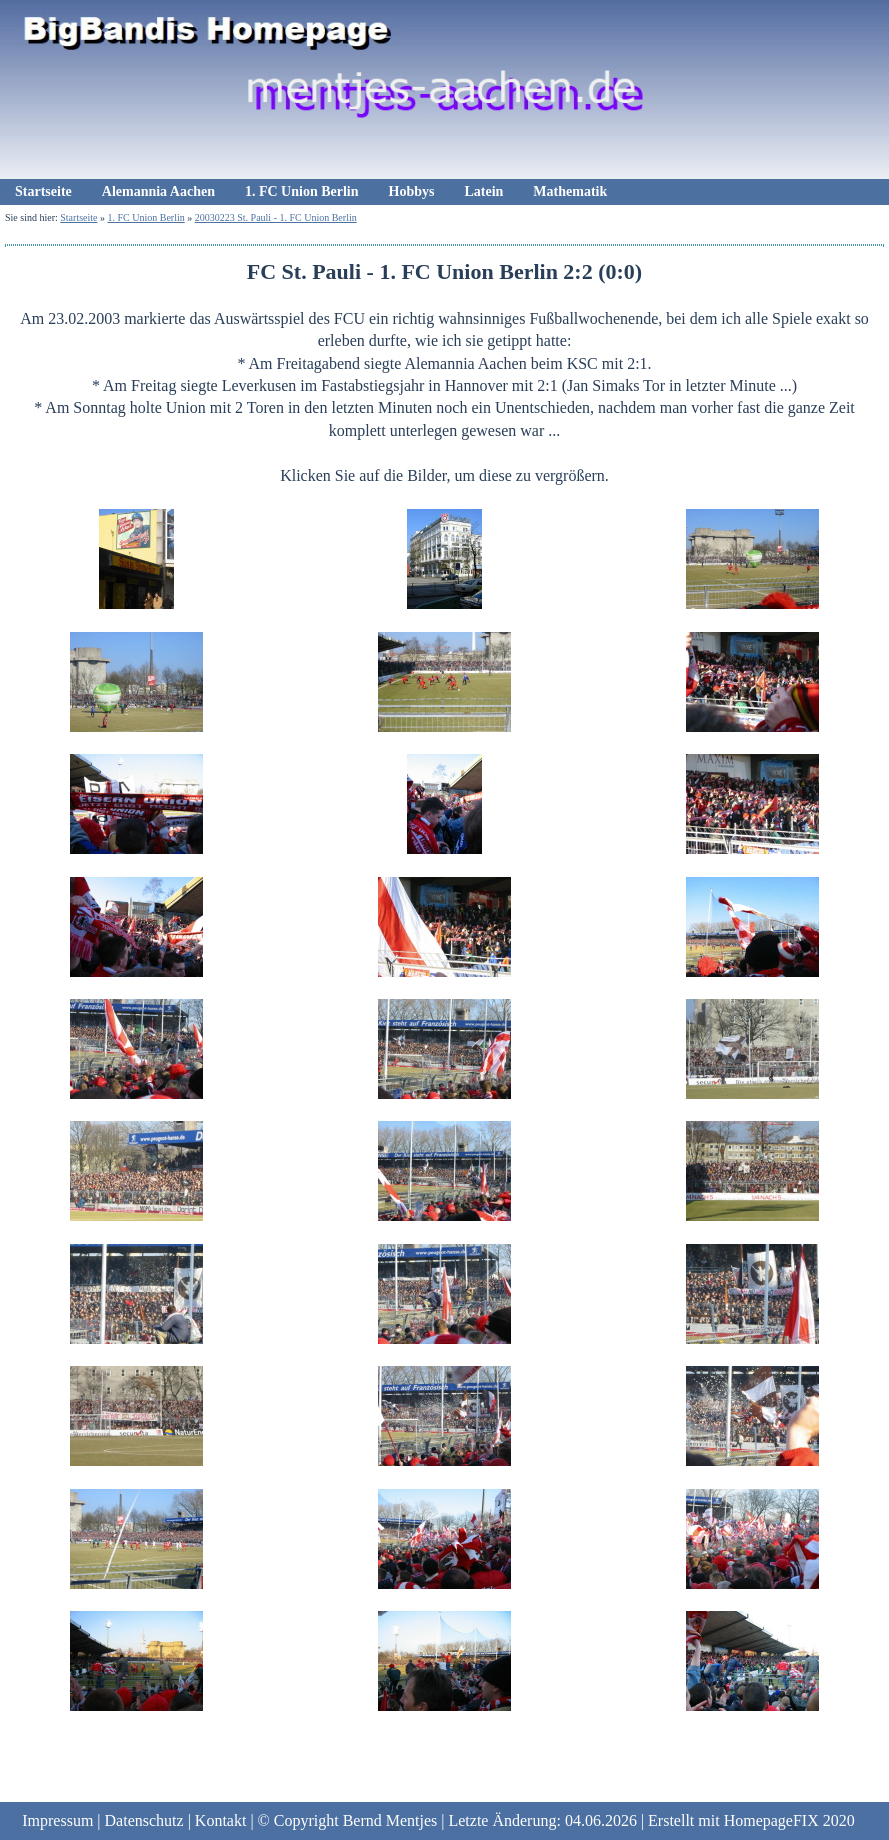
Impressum (57, 1820)
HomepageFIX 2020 (789, 1820)
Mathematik (570, 191)
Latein (483, 191)
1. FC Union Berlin (302, 191)
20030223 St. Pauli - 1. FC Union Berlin (276, 217)
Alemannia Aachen (158, 191)
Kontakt (221, 1820)
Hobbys (412, 191)
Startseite (43, 191)
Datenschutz (144, 1820)
